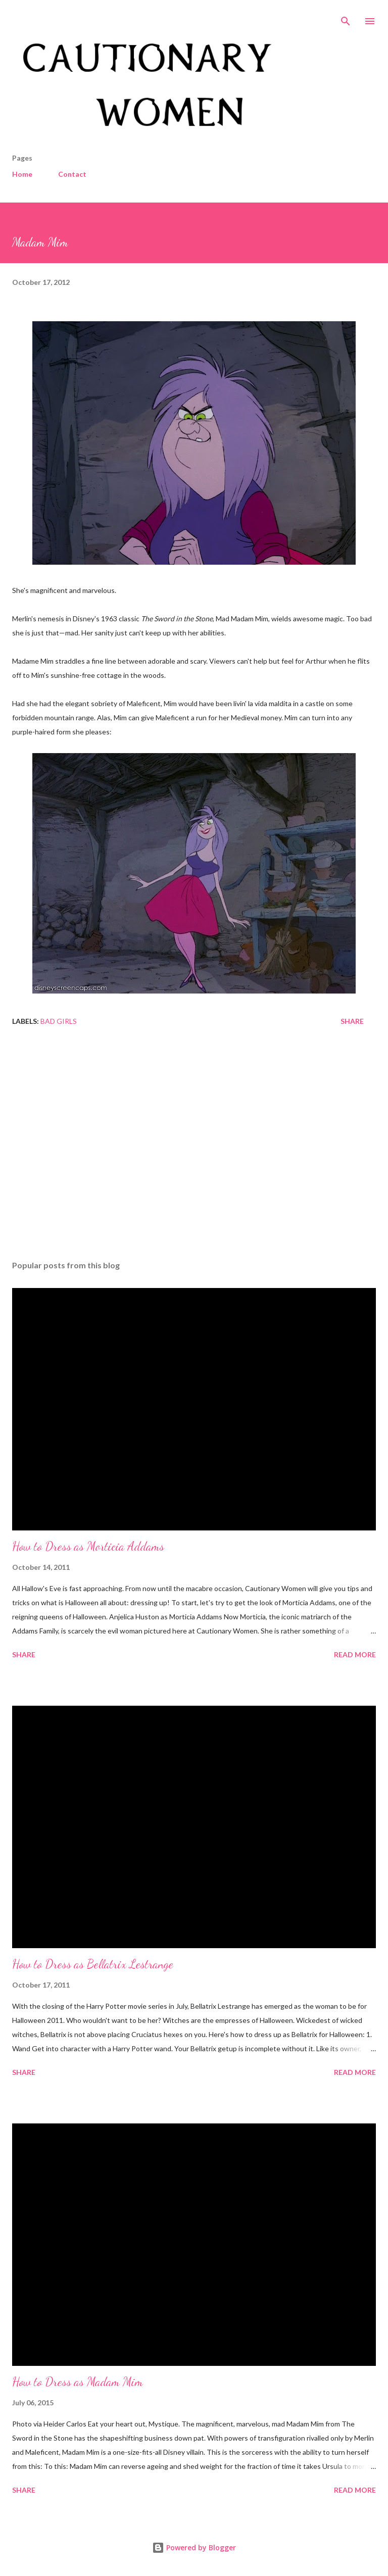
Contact (72, 174)
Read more (355, 1654)
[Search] (346, 18)
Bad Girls (58, 1021)
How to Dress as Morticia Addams (88, 1546)
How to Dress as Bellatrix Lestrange (92, 1964)
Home (22, 174)
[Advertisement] (194, 1157)
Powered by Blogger (194, 2547)
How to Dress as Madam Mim (77, 2381)
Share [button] (352, 1021)
